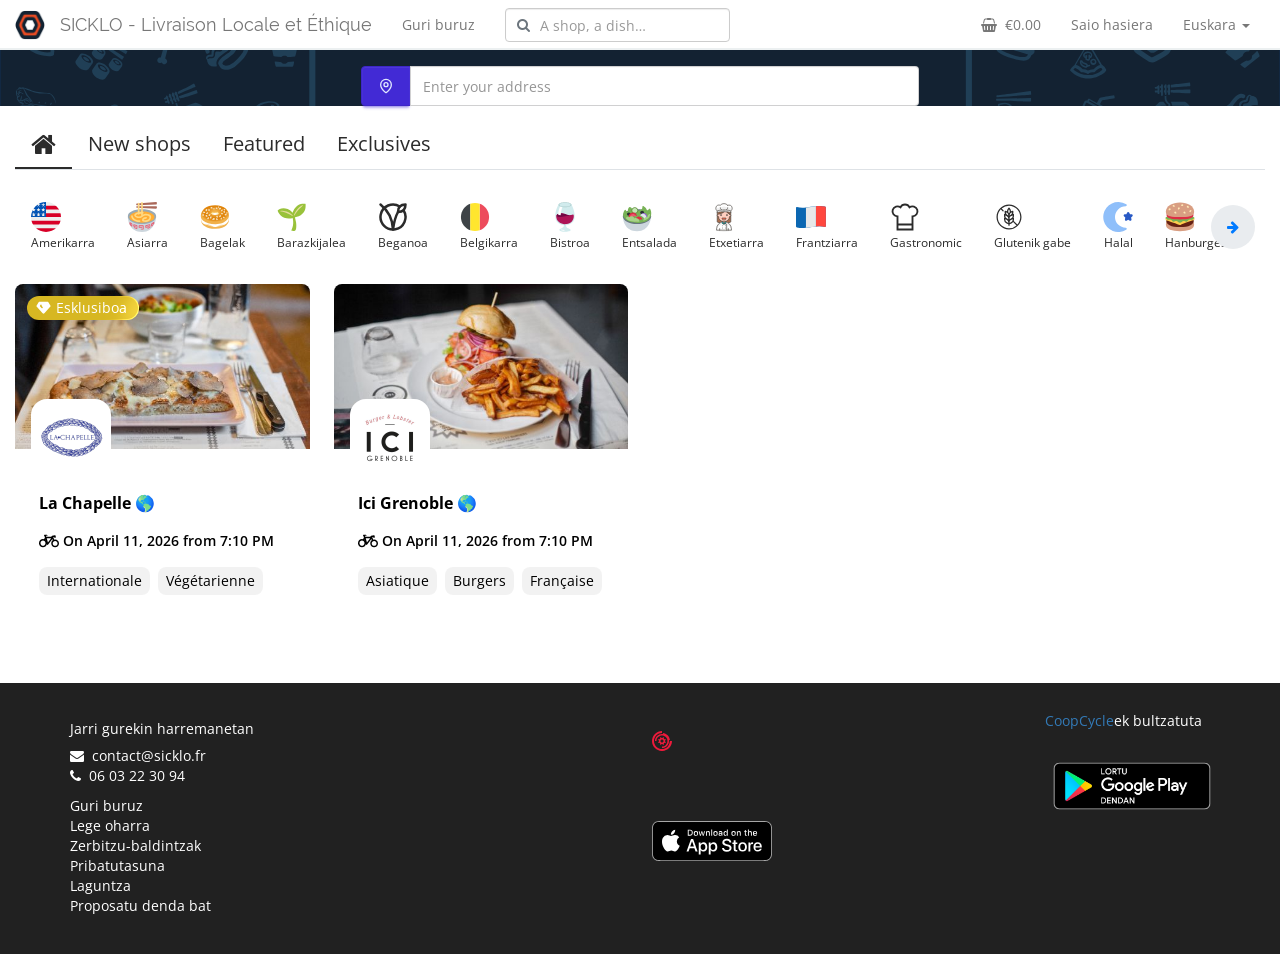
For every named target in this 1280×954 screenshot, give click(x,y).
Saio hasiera (1112, 24)
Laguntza (100, 885)
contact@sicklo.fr (138, 755)
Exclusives (384, 143)
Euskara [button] (1216, 24)
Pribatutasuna (117, 865)
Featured (264, 143)
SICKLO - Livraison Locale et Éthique (216, 24)
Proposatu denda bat (140, 905)
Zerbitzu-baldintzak (135, 845)
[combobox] (617, 25)
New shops (139, 143)
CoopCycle (1079, 720)
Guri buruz (438, 24)
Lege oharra (110, 825)
